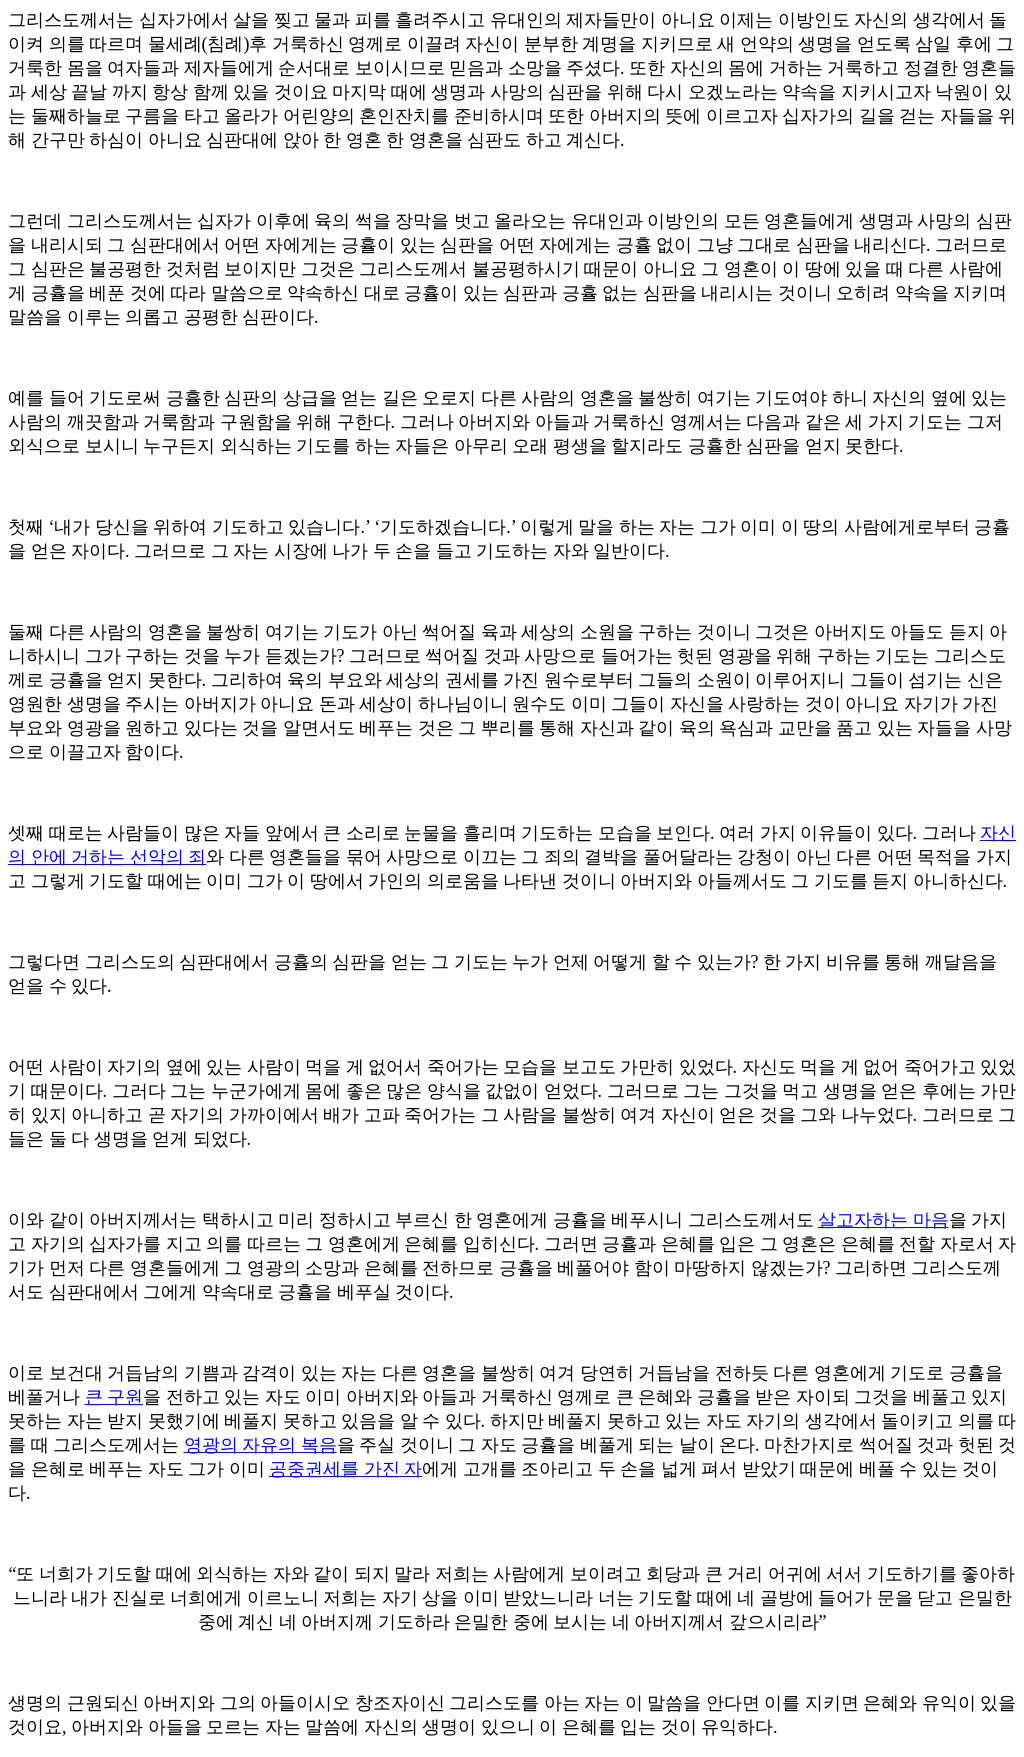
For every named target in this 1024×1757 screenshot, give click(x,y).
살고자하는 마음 (883, 1220)
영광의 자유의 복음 (260, 1445)
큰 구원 (114, 1397)
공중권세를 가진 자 (345, 1469)
